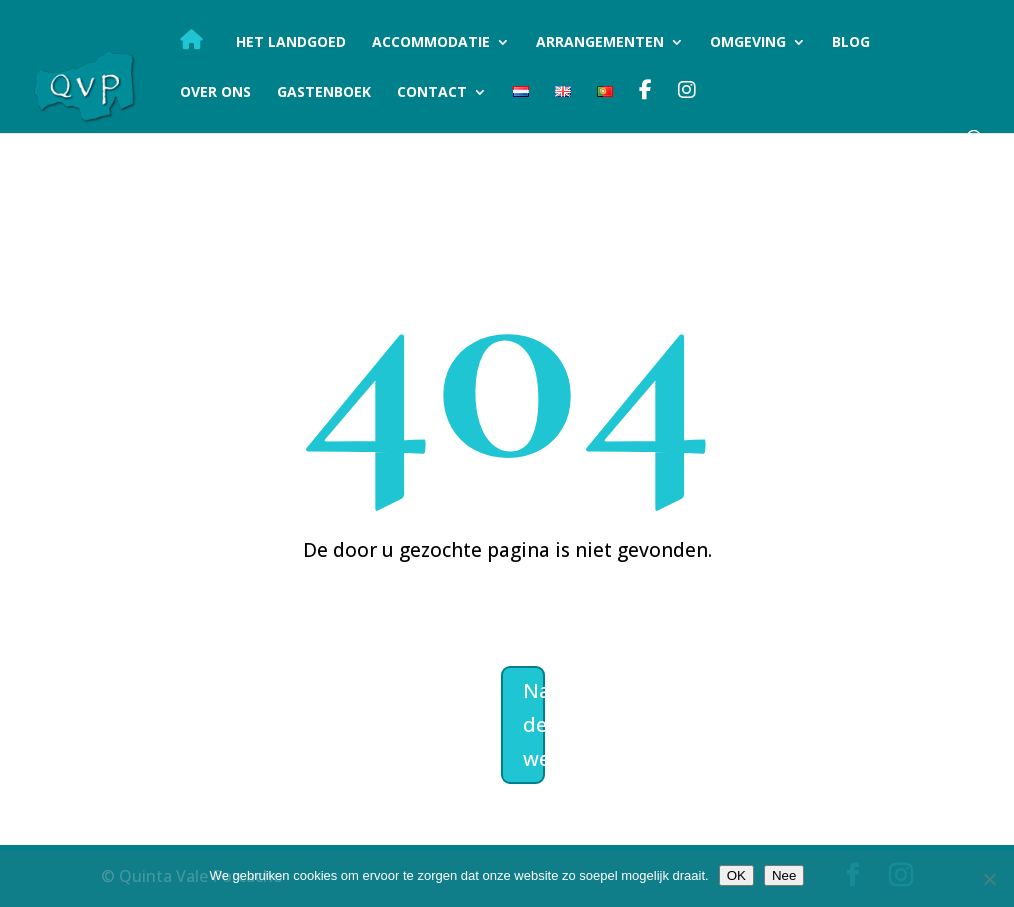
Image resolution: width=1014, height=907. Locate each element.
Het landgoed (291, 43)
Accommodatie (431, 43)
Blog (851, 43)
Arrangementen (600, 43)
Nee (784, 875)
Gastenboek (324, 93)
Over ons (215, 93)
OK (736, 875)
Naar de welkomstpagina (534, 724)
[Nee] (989, 879)
